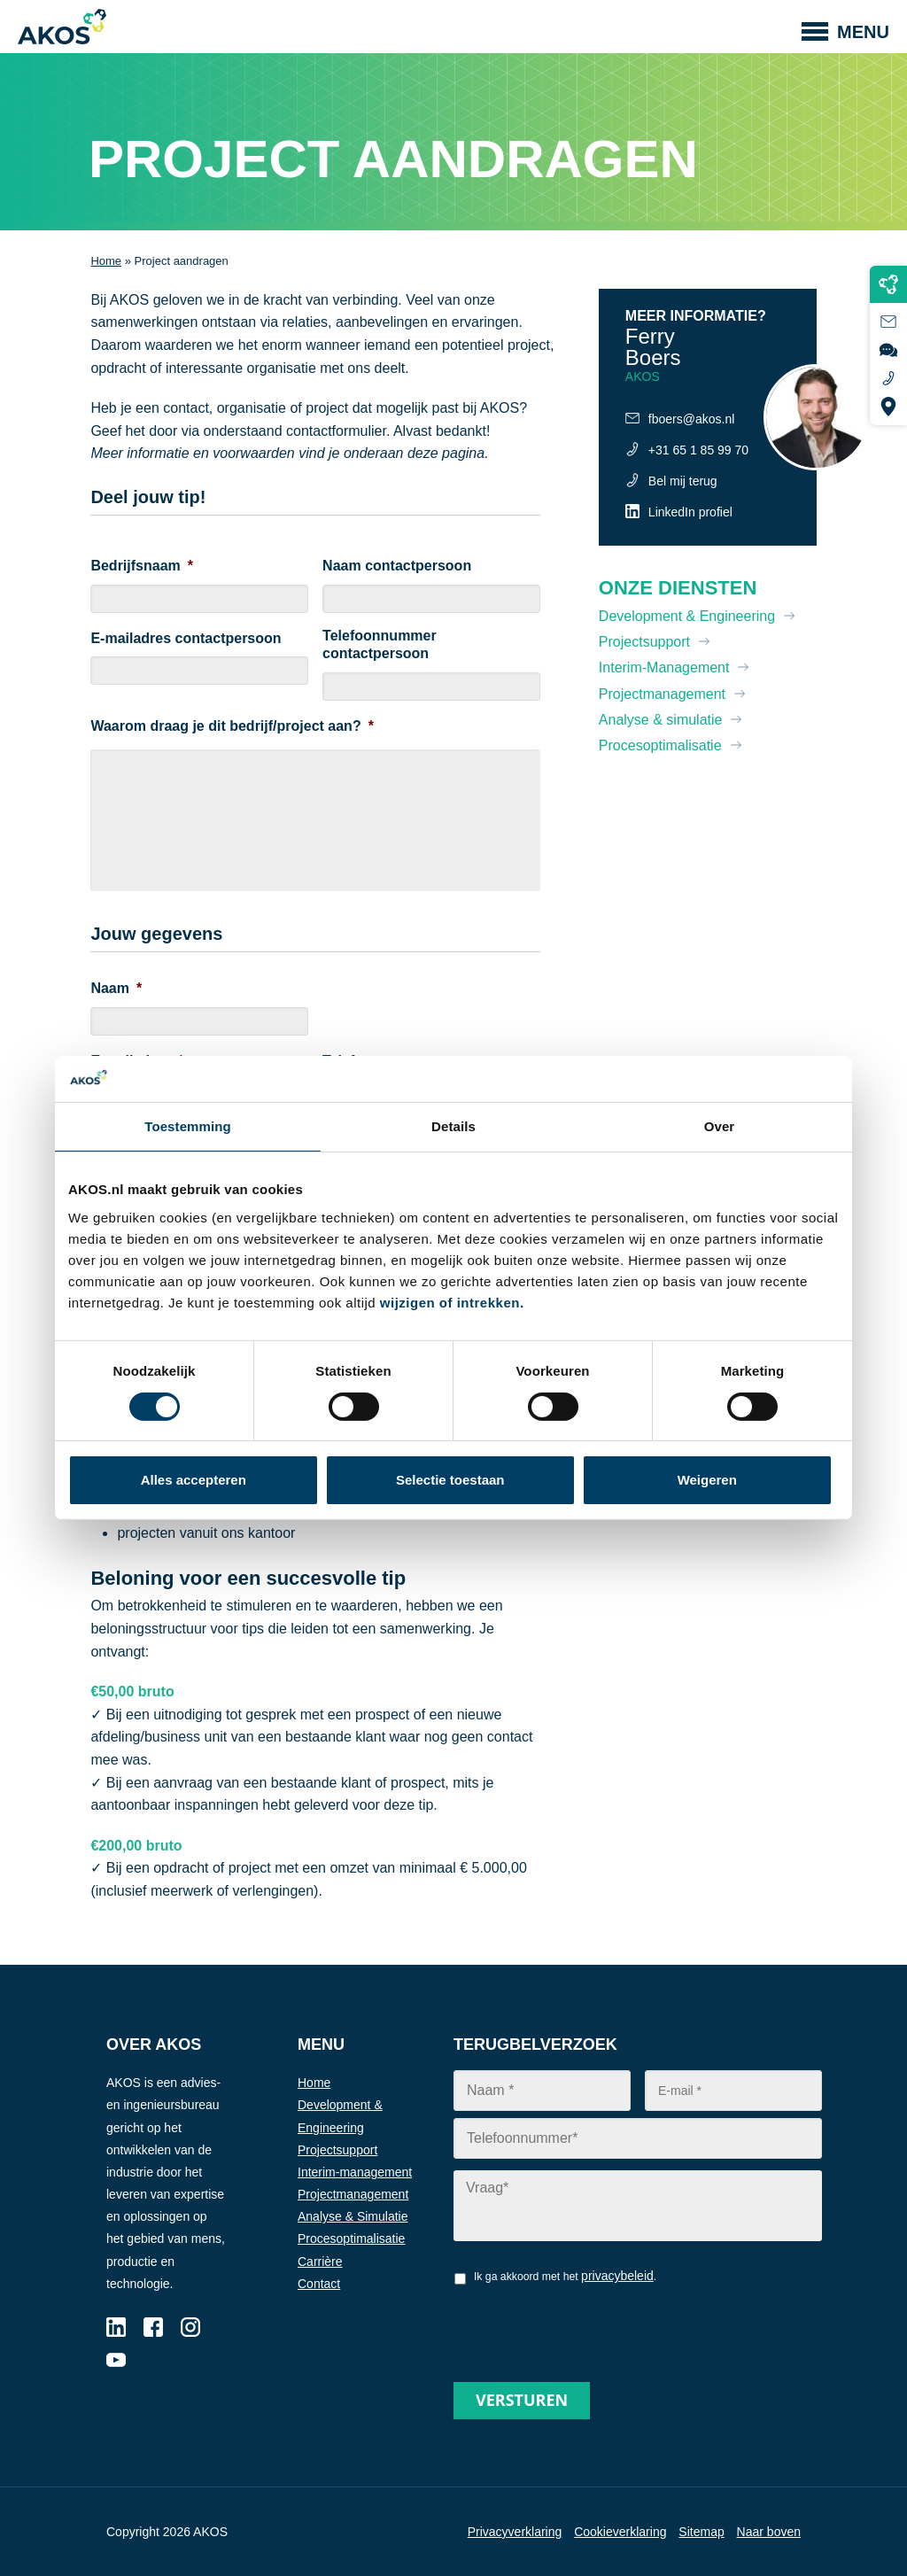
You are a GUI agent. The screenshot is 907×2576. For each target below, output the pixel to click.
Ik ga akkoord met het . (565, 2276)
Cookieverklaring (620, 2532)
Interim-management (355, 2172)
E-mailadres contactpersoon (185, 638)
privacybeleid (617, 2276)
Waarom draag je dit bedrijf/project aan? (231, 725)
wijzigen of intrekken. (452, 1302)
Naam (116, 988)
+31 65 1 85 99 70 (698, 450)
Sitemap (701, 2532)
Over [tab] (719, 1126)
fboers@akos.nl (691, 419)
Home (105, 261)
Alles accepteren (193, 1479)
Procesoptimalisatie (660, 745)
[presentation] (588, 2327)
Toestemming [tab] (187, 1126)
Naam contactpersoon (396, 565)
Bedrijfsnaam (141, 565)
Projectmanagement (662, 694)
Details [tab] (453, 1126)
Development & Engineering (687, 616)
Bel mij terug (682, 481)
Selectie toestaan (450, 1479)
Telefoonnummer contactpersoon (379, 645)
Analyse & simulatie (661, 719)
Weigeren (707, 1479)
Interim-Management (664, 667)
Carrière (320, 2261)
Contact (319, 2284)
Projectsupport (644, 641)
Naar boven (769, 2532)
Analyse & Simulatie (353, 2216)
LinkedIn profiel (690, 512)
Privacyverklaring (515, 2532)
